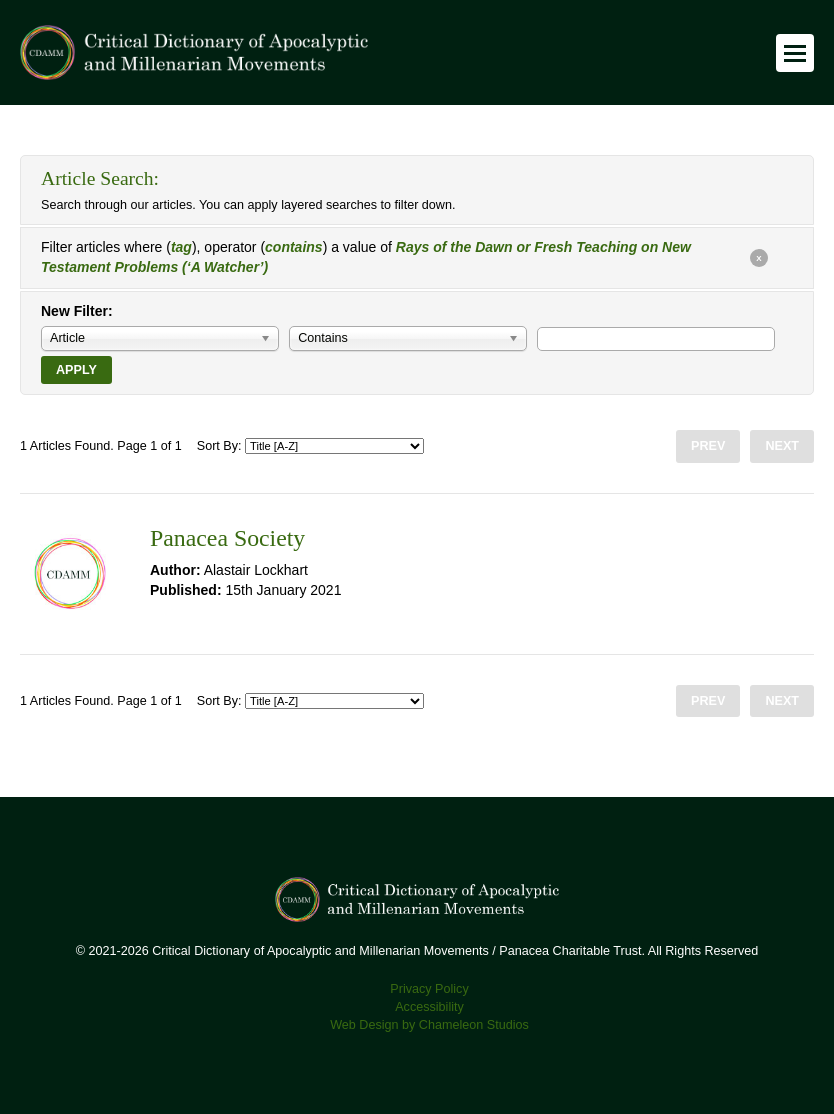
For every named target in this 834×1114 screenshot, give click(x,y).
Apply (76, 370)
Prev (708, 446)
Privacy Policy (429, 989)
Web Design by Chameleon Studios (429, 1025)
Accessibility (429, 1007)
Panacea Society (227, 538)
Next (782, 446)
